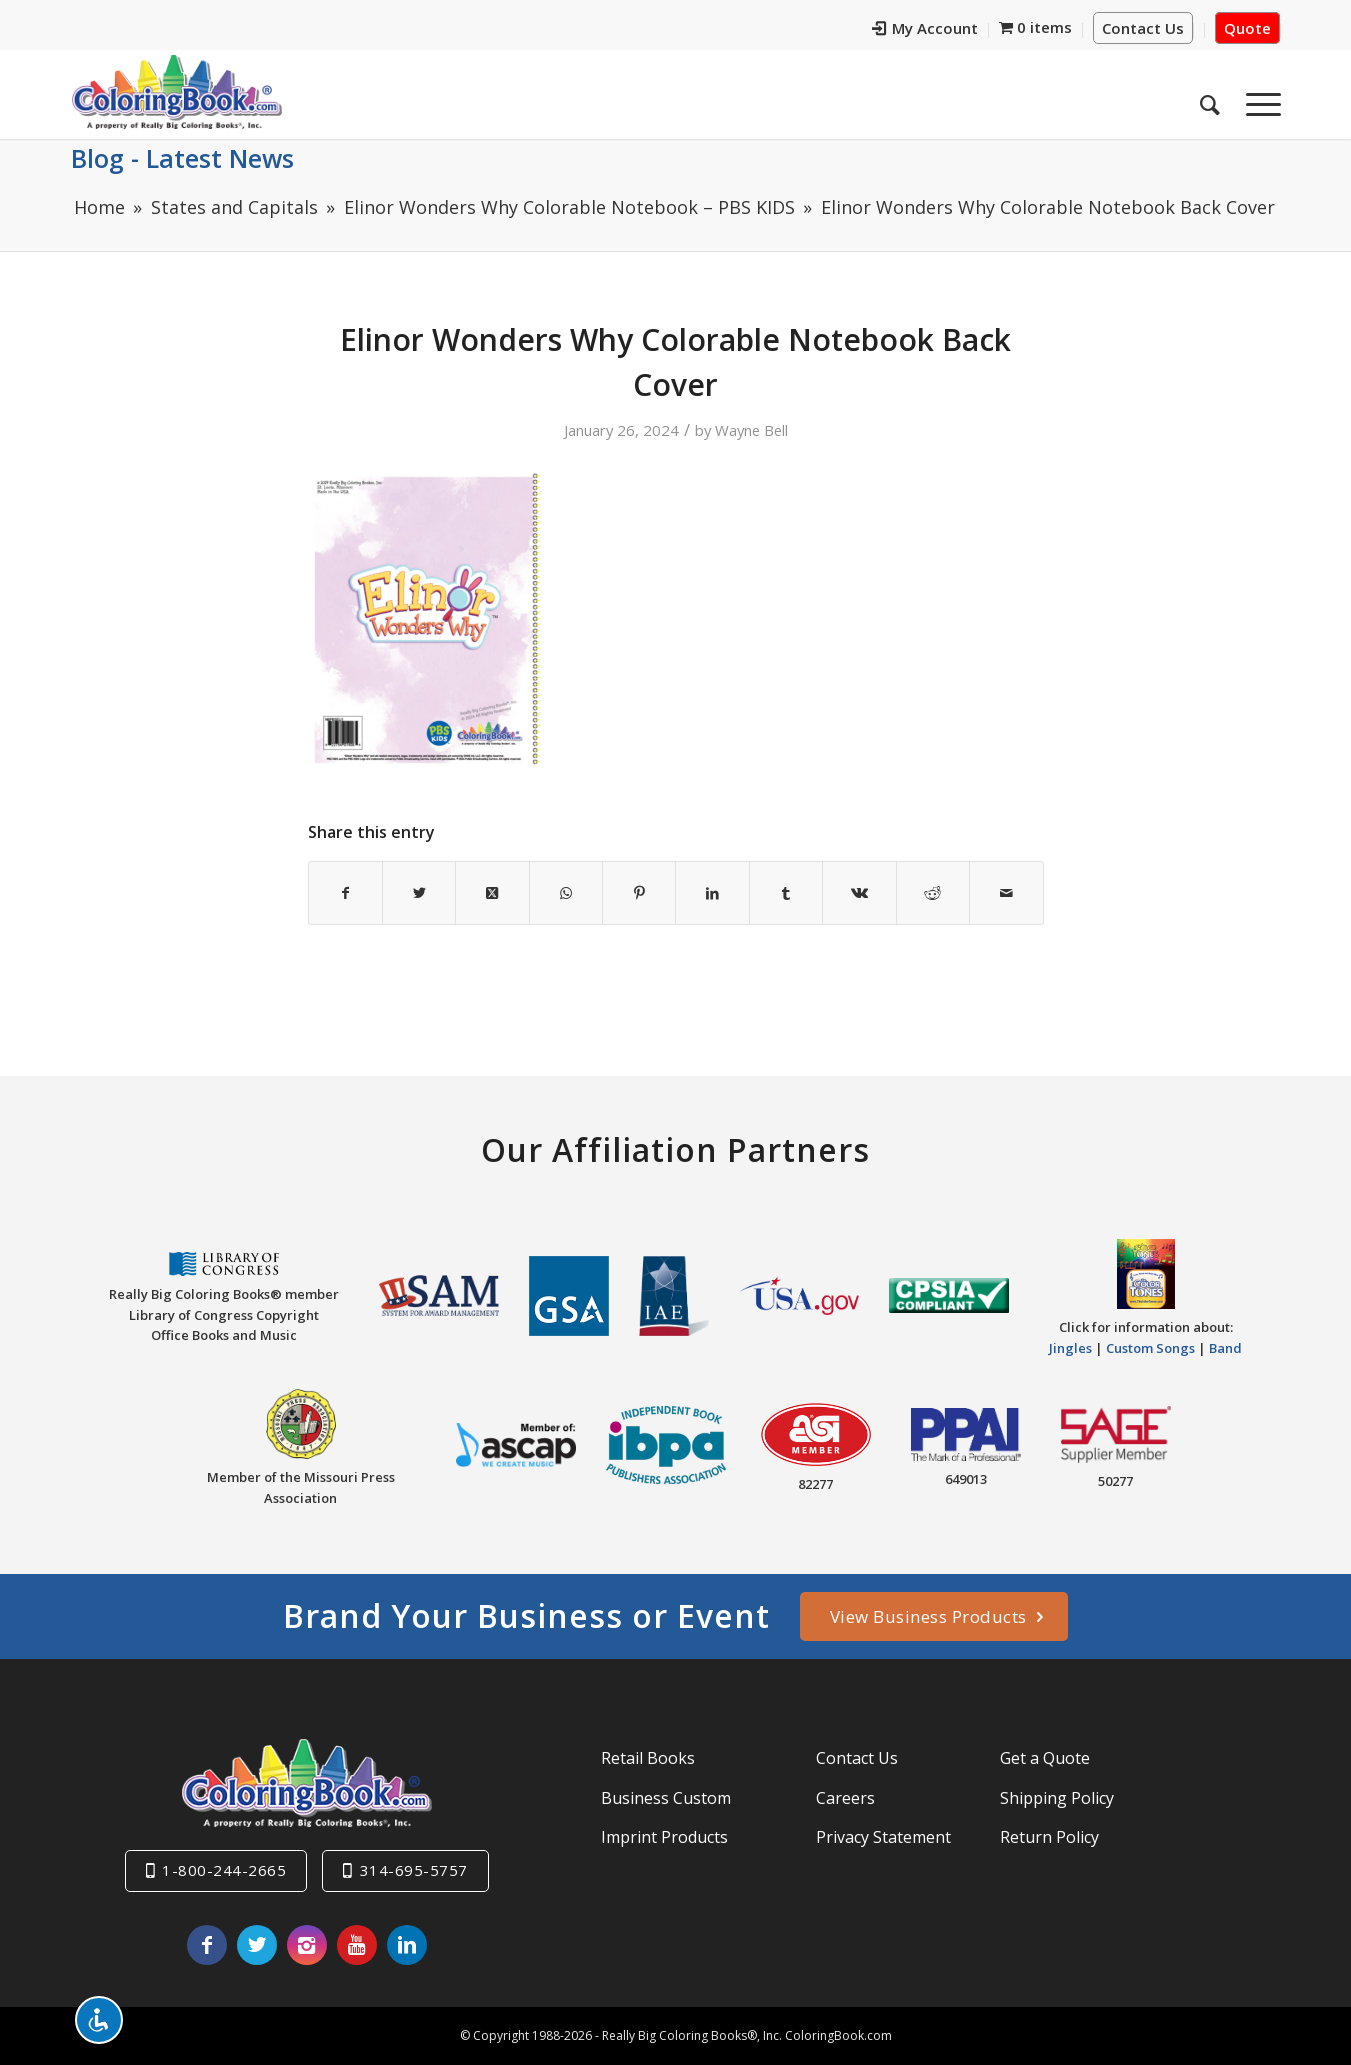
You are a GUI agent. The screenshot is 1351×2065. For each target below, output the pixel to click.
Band (1225, 1348)
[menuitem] (925, 30)
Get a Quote (1045, 1758)
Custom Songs (1150, 1348)
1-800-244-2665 (224, 1870)
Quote (1247, 28)
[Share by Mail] (1006, 893)
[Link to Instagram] (307, 1945)
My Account (925, 28)
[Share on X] (419, 893)
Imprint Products (664, 1837)
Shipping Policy (1057, 1798)
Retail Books (648, 1758)
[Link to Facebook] (207, 1945)
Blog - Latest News (182, 158)
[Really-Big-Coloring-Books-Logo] (177, 91)
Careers (845, 1798)
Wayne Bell (751, 430)
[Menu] (1257, 99)
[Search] (1210, 99)
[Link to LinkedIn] (407, 1945)
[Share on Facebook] (345, 893)
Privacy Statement (883, 1837)
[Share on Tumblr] (786, 893)
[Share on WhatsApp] (566, 893)
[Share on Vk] (859, 893)
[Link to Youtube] (357, 1945)
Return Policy (1049, 1837)
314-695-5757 (414, 1870)
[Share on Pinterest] (639, 893)
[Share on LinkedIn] (712, 893)
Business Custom (666, 1798)
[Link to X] (257, 1945)
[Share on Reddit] (933, 893)
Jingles (1070, 1348)
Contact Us (1143, 28)
